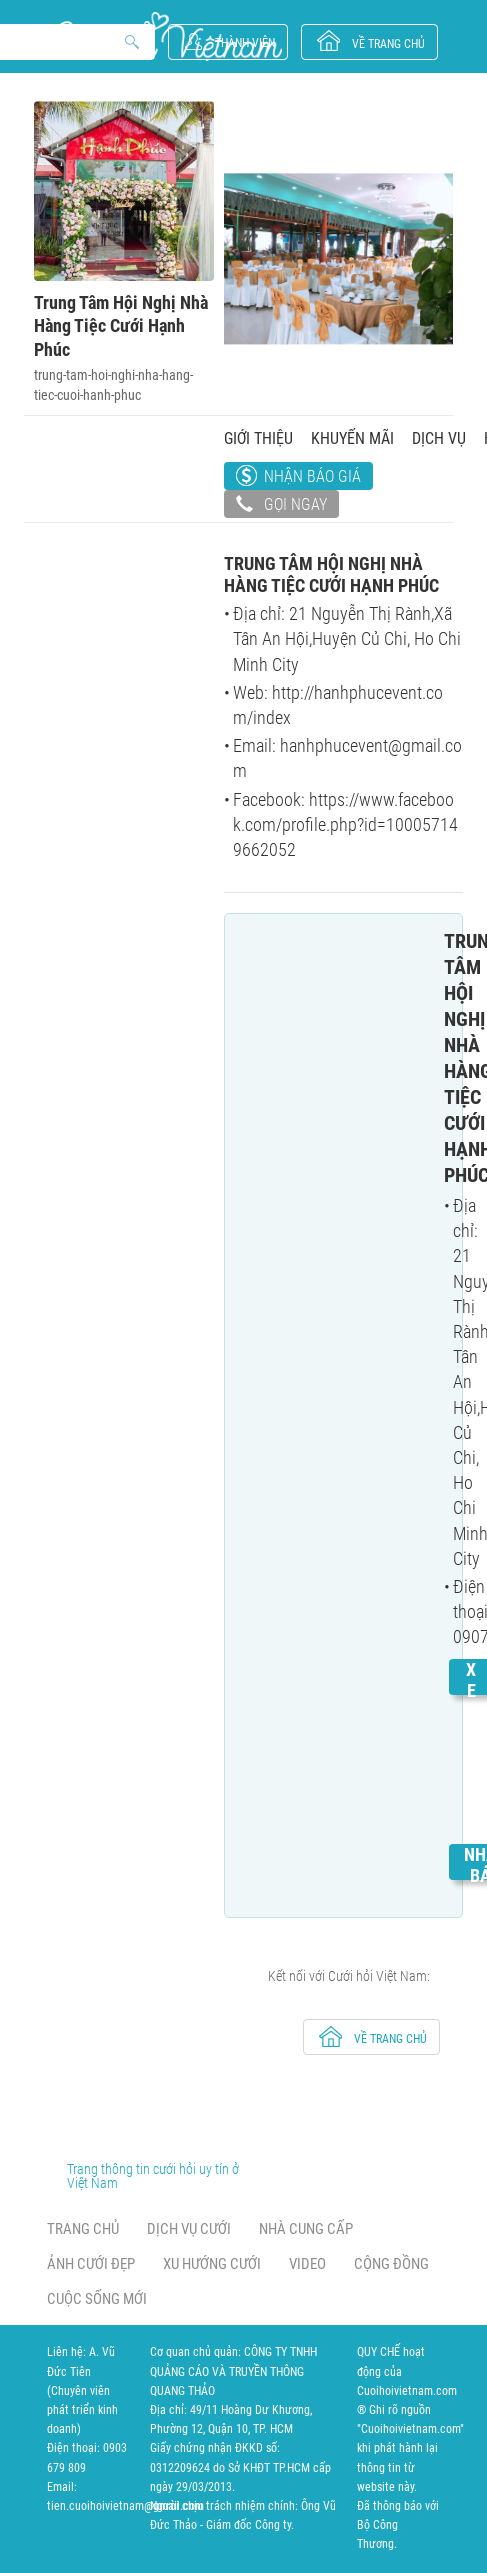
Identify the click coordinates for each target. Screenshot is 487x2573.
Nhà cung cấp (306, 2229)
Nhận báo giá (312, 476)
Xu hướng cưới (212, 2264)
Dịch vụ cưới (189, 2229)
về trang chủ (388, 44)
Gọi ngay (281, 506)
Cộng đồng (391, 2264)
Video (307, 2264)
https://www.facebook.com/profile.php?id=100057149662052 (345, 824)
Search (133, 43)
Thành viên (245, 43)
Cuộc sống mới (97, 2299)
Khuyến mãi (352, 438)
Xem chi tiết (471, 1753)
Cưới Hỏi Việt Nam (165, 36)
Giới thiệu (258, 438)
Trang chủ (83, 2229)
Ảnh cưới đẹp (91, 2264)
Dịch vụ (439, 438)
